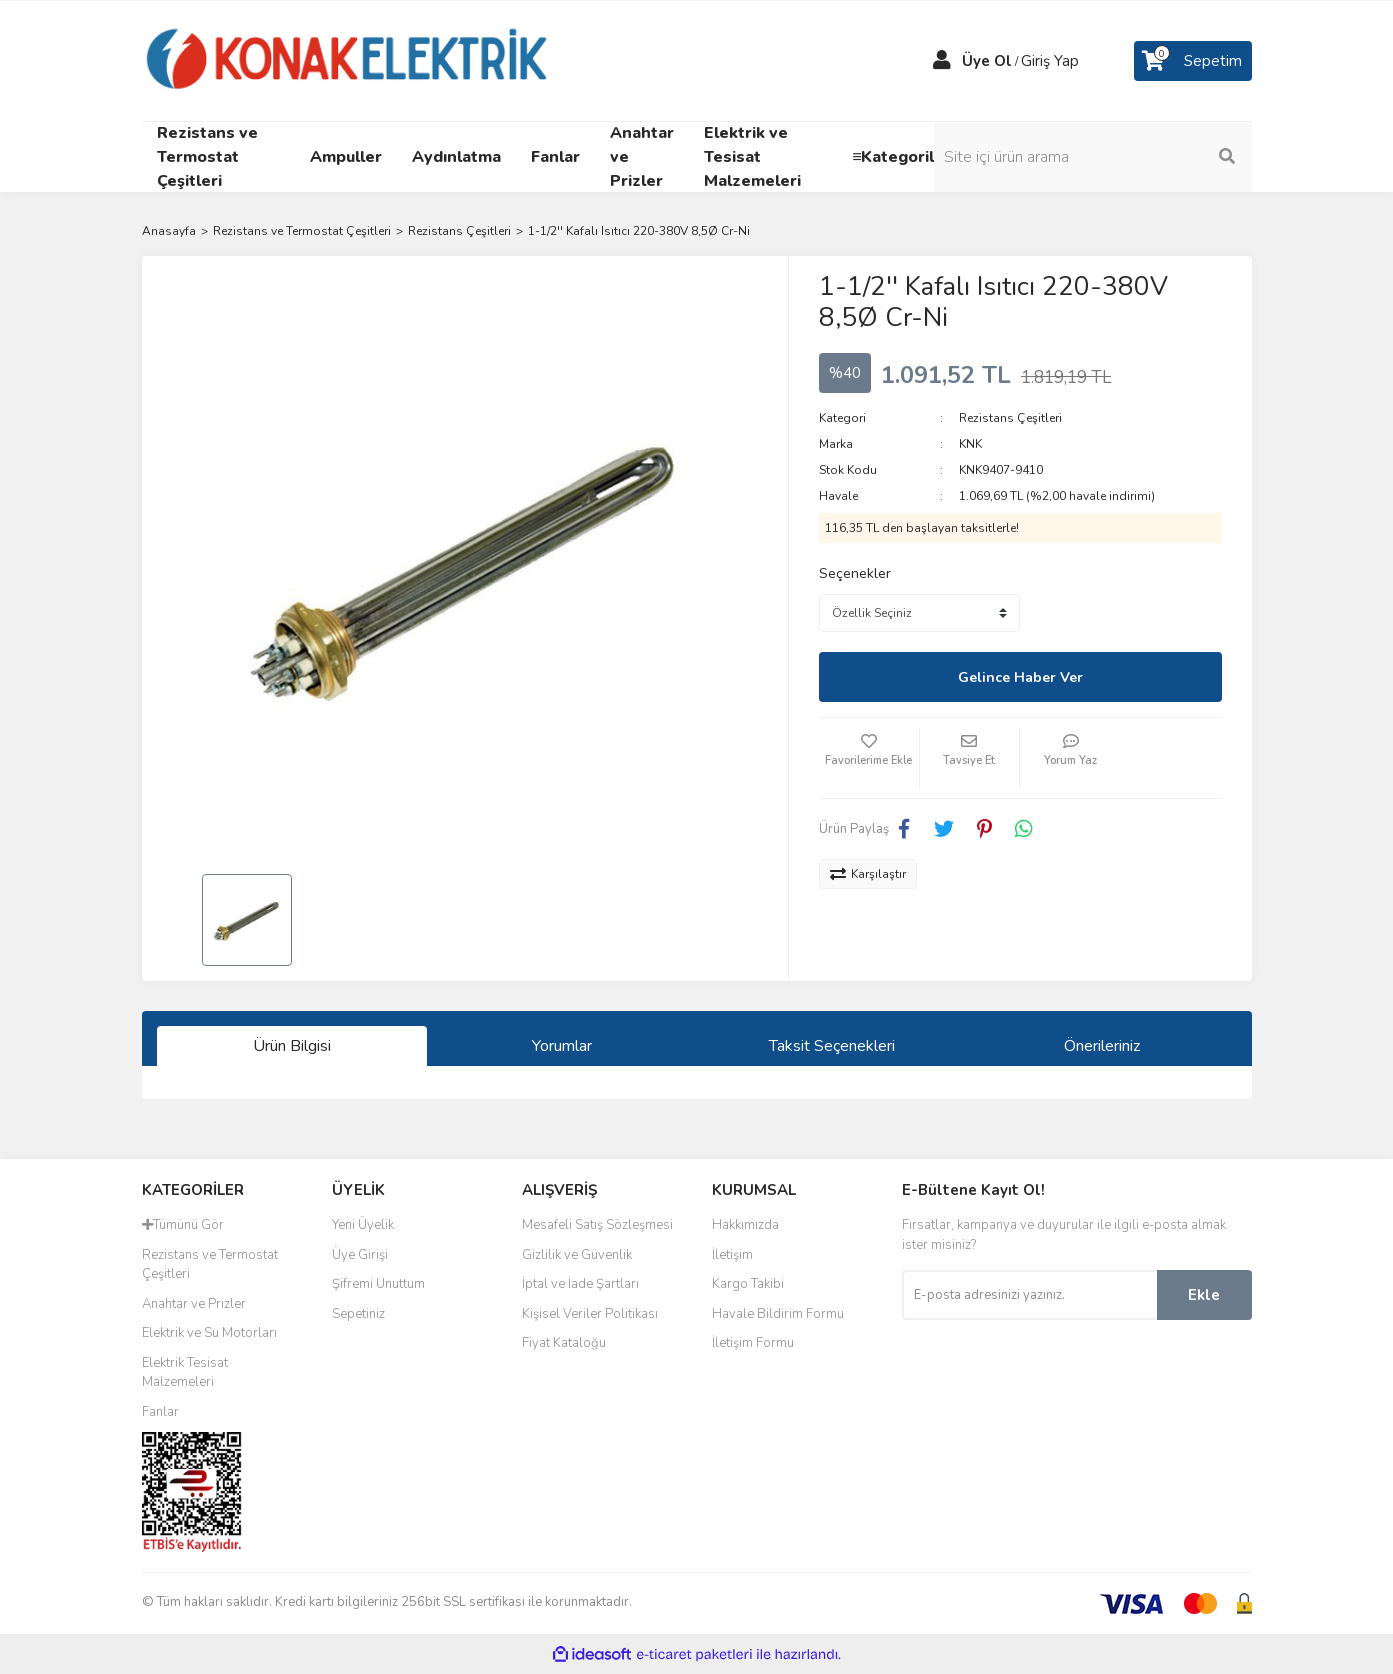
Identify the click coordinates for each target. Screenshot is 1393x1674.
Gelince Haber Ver (1020, 677)
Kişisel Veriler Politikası (590, 1314)
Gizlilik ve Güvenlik (577, 1255)
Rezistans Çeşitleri (1010, 418)
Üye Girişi (360, 1255)
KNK (970, 444)
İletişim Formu (753, 1343)
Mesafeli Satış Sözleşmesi (597, 1225)
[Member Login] (942, 61)
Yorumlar (562, 1046)
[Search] (1117, 157)
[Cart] (1193, 61)
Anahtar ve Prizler (194, 1304)
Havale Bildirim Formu (778, 1314)
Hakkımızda (745, 1225)
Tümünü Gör (183, 1225)
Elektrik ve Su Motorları (209, 1333)
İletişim (732, 1255)
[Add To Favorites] (869, 758)
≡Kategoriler (901, 157)
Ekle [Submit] (1204, 1295)
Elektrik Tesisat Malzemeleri (185, 1373)
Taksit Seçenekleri (832, 1046)
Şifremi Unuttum (378, 1284)
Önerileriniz (1102, 1046)
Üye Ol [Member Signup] (987, 61)
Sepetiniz (358, 1314)
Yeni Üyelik (363, 1225)
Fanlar (160, 1412)
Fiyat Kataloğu (564, 1343)
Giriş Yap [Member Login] (1050, 61)
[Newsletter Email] (1029, 1295)
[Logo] (348, 60)
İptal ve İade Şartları (580, 1284)
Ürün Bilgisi (292, 1046)
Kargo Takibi (748, 1284)
